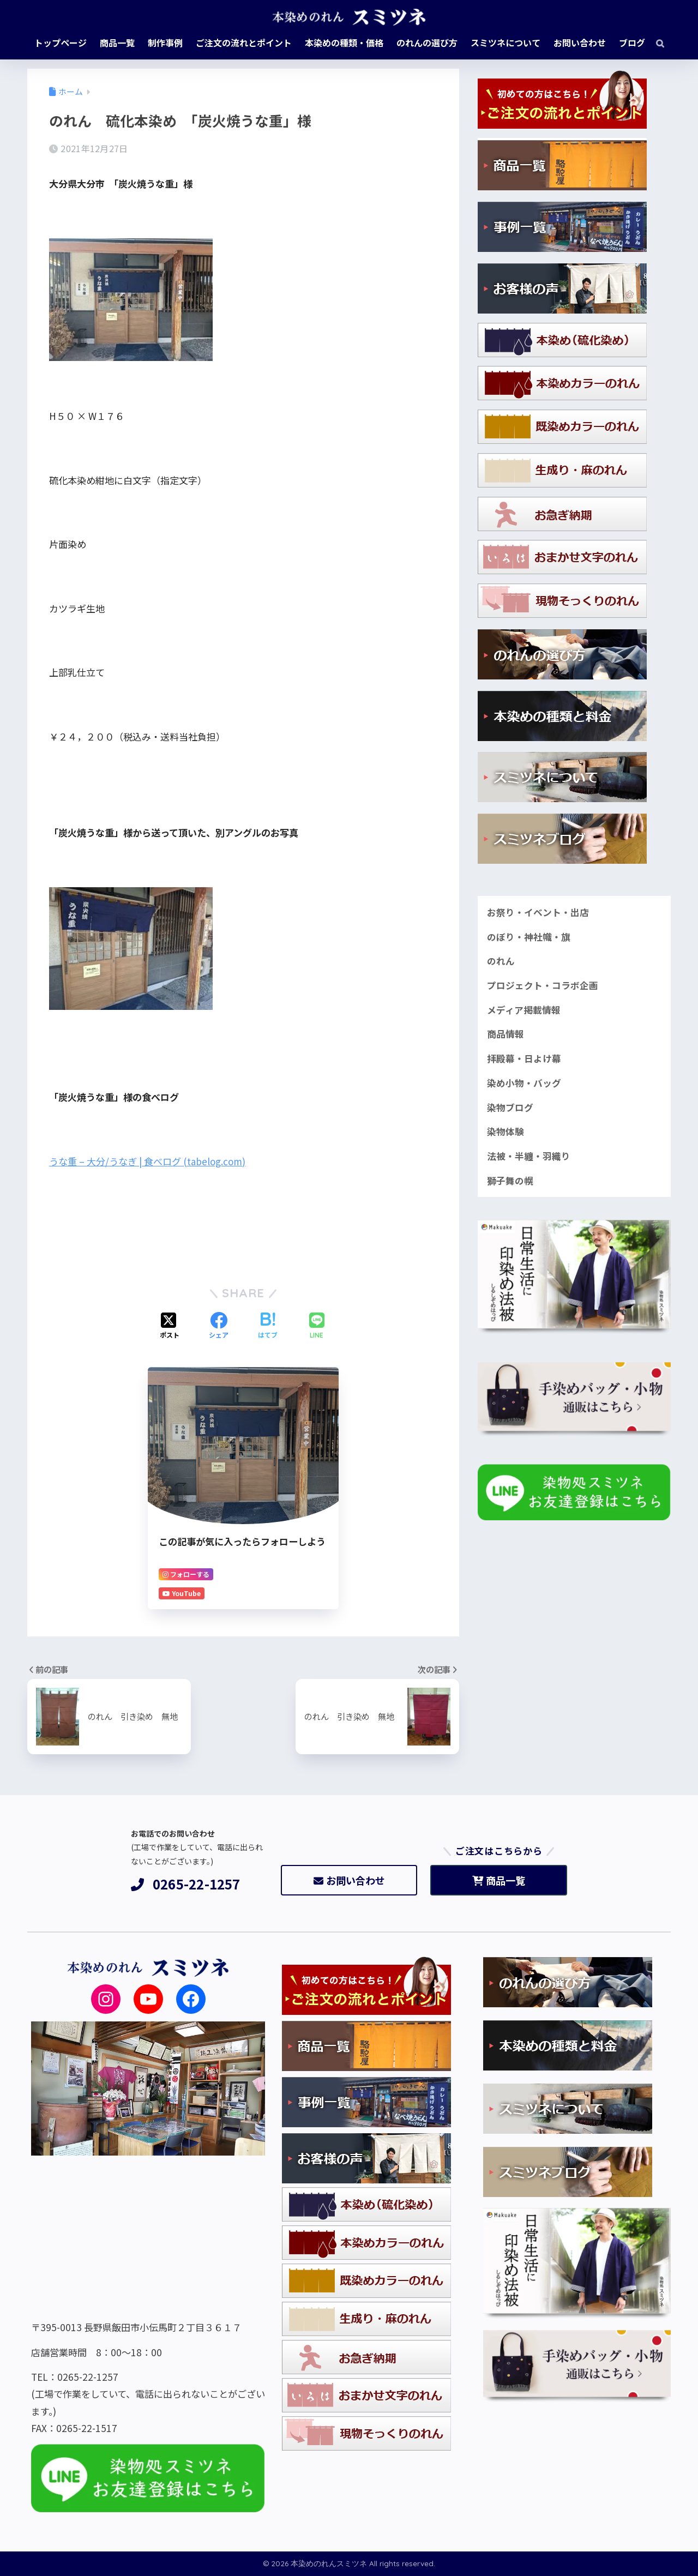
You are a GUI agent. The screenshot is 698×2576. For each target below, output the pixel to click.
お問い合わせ (349, 1880)
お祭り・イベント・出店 (538, 912)
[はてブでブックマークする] (268, 1326)
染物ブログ (510, 1107)
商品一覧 (498, 1880)
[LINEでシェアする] (316, 1326)
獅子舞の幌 (510, 1180)
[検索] (654, 42)
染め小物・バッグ (524, 1083)
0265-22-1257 (185, 1884)
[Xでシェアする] (169, 1326)
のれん (501, 960)
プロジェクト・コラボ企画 (542, 985)
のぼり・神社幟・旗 (528, 936)
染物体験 (505, 1131)
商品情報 (505, 1033)
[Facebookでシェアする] (218, 1326)
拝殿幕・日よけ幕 (524, 1058)
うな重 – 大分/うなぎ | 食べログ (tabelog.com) (147, 1161)
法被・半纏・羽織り (528, 1156)
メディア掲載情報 (524, 1009)
